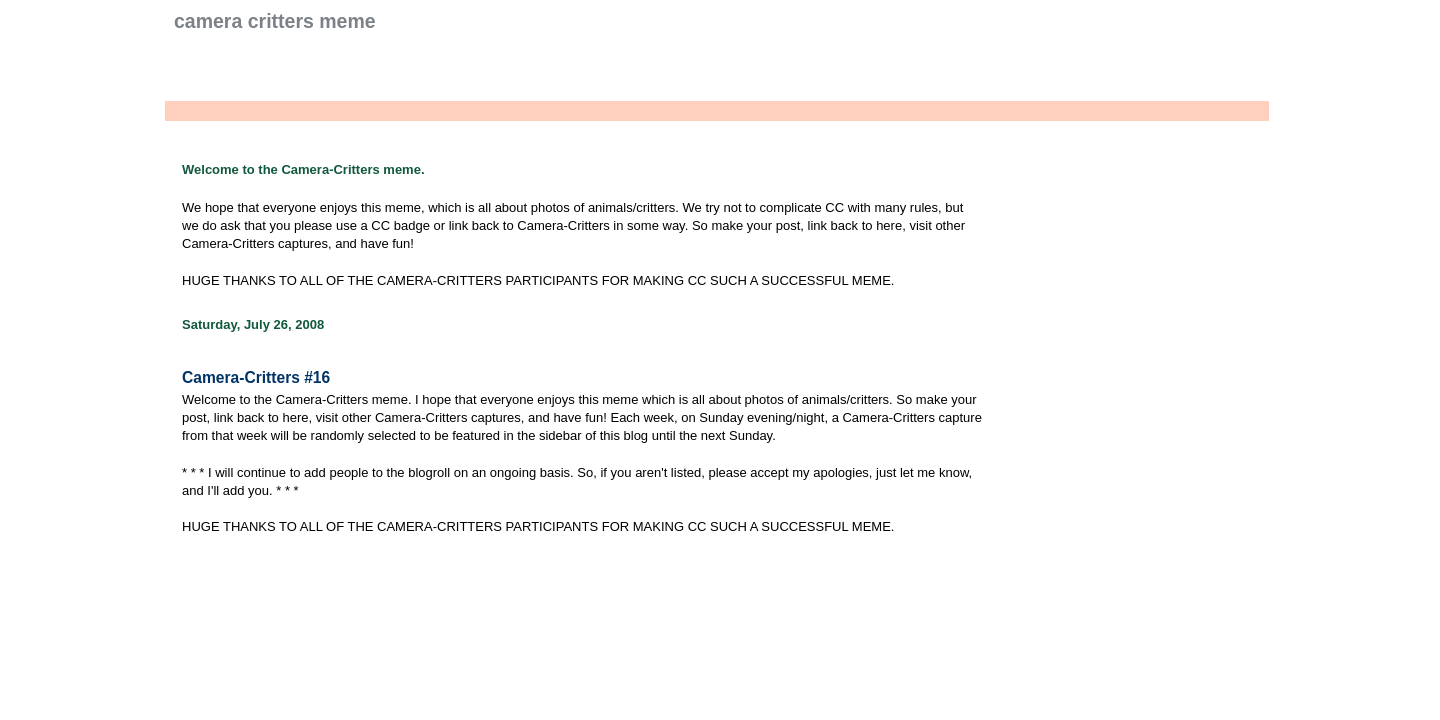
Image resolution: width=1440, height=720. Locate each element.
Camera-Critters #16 (256, 377)
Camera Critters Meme (275, 21)
